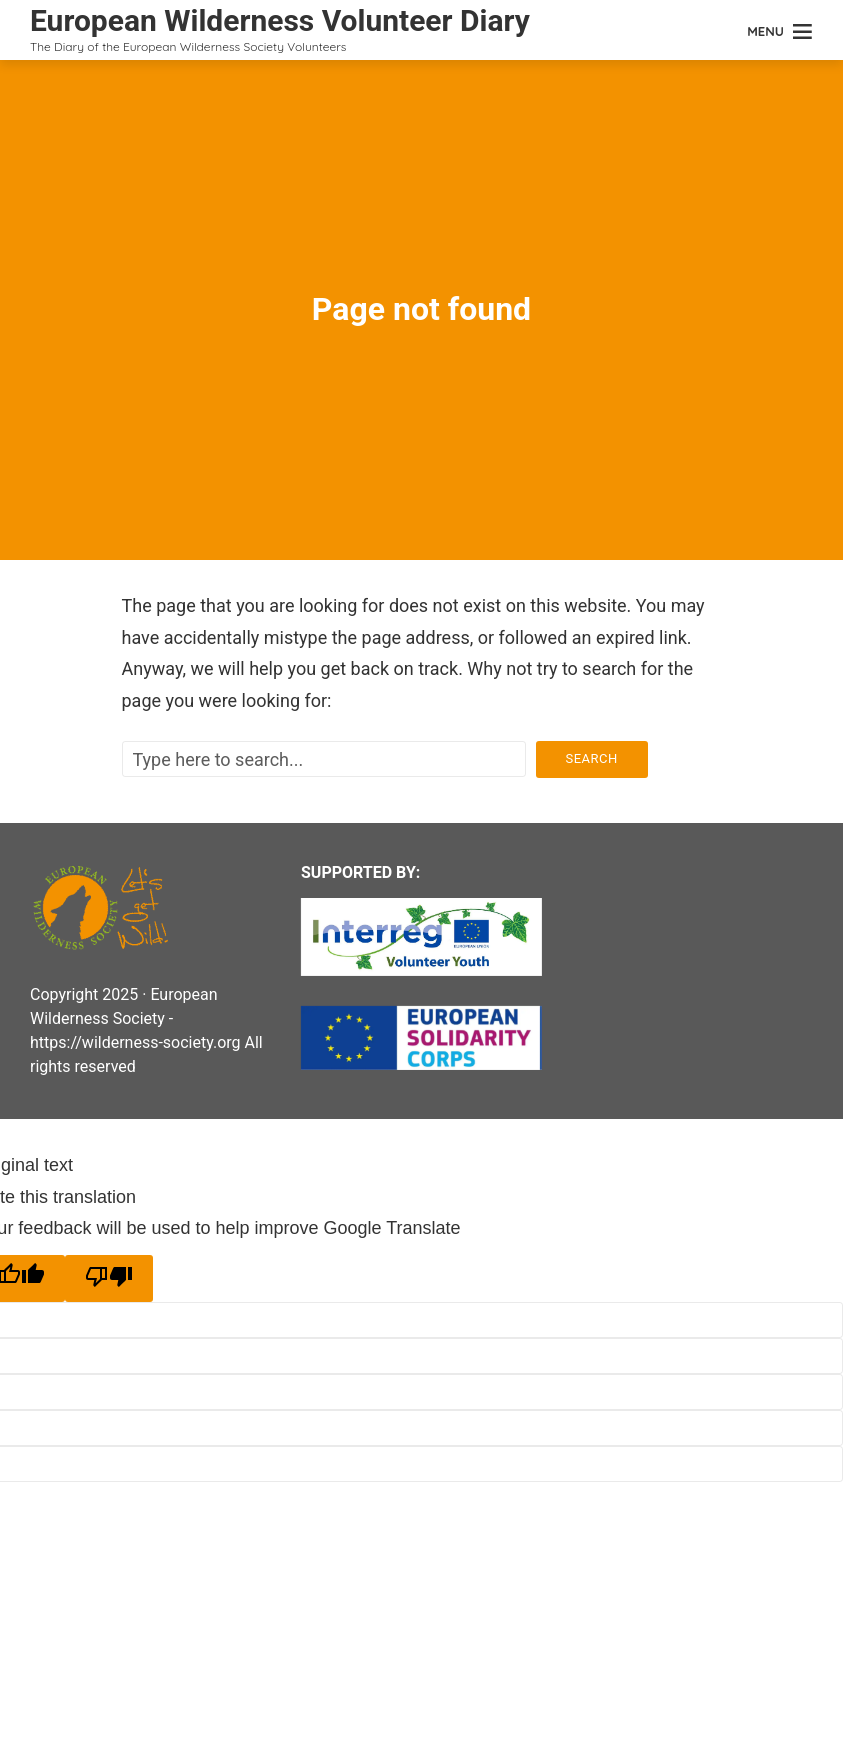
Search (592, 758)
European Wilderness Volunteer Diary (280, 20)
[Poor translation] (109, 1279)
